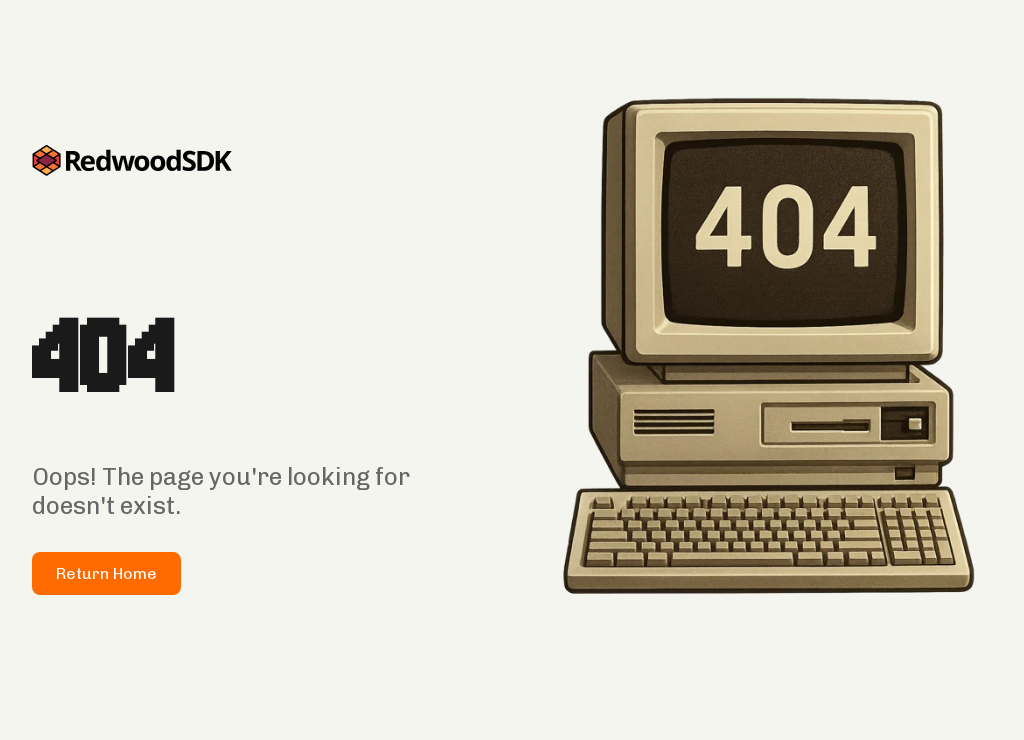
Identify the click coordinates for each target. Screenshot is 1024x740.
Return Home (106, 573)
